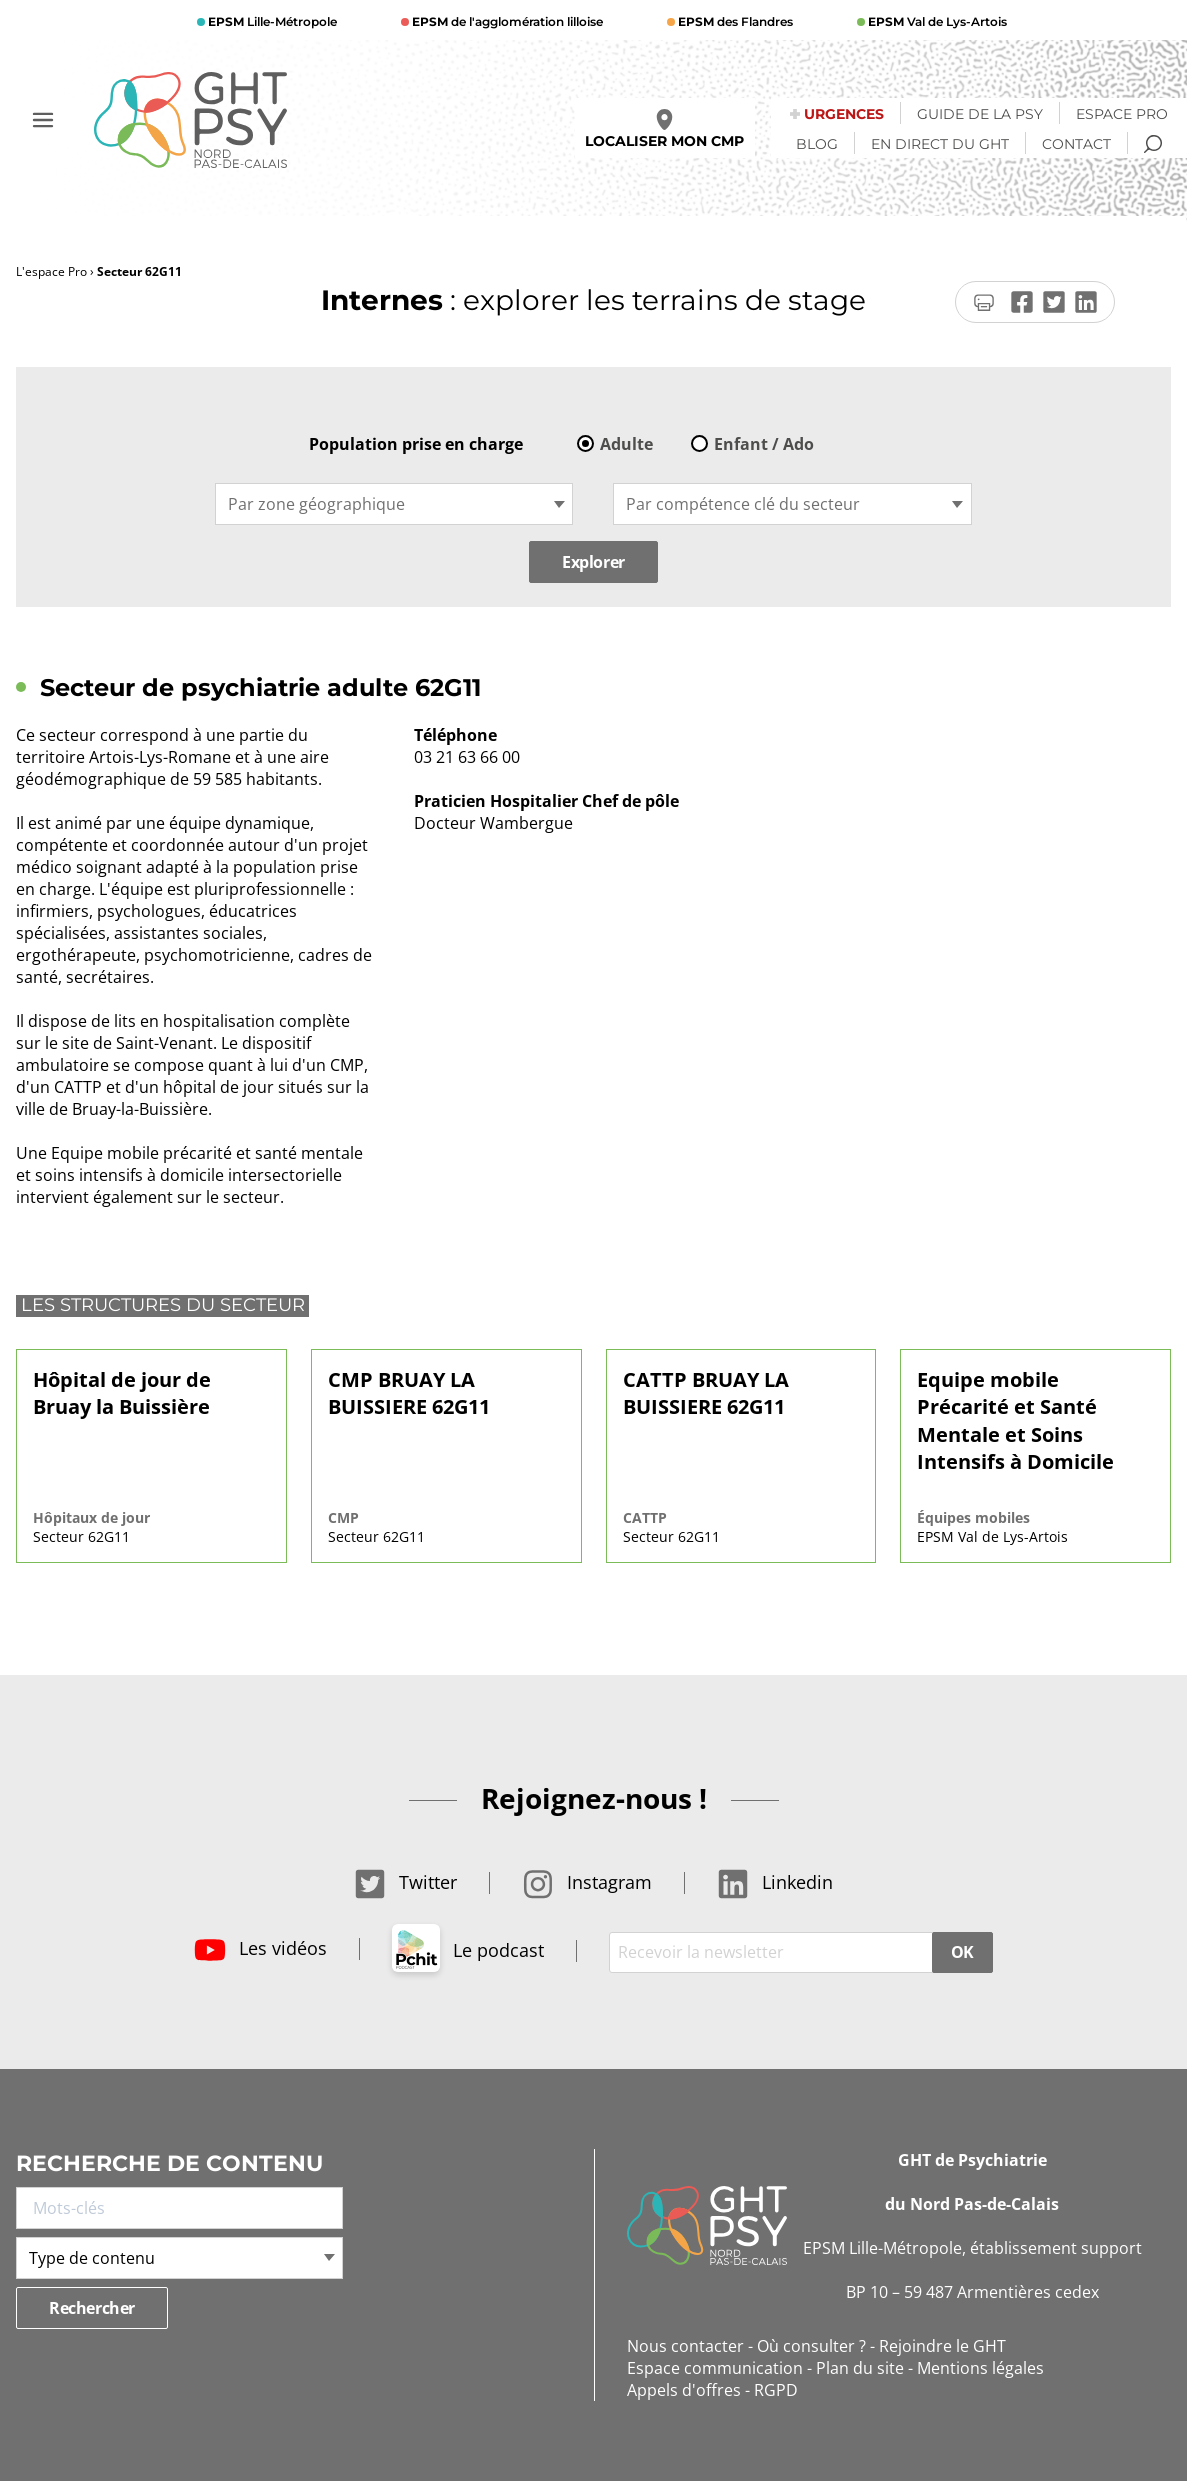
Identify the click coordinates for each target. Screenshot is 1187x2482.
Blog (817, 144)
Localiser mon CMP (664, 129)
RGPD (776, 2390)
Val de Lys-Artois (936, 21)
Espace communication (715, 2368)
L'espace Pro (51, 271)
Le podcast (468, 1950)
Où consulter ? (811, 2346)
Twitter (405, 1882)
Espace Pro (1122, 114)
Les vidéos (260, 1948)
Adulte (626, 444)
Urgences (844, 114)
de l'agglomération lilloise (506, 21)
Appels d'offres (684, 2390)
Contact (1076, 144)
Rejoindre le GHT (942, 2346)
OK (962, 1952)
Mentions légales (980, 2368)
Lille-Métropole (271, 21)
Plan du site (860, 2368)
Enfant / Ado (764, 444)
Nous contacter (685, 2346)
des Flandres (734, 21)
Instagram (587, 1882)
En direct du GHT (940, 144)
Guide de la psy (980, 114)
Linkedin (775, 1882)
